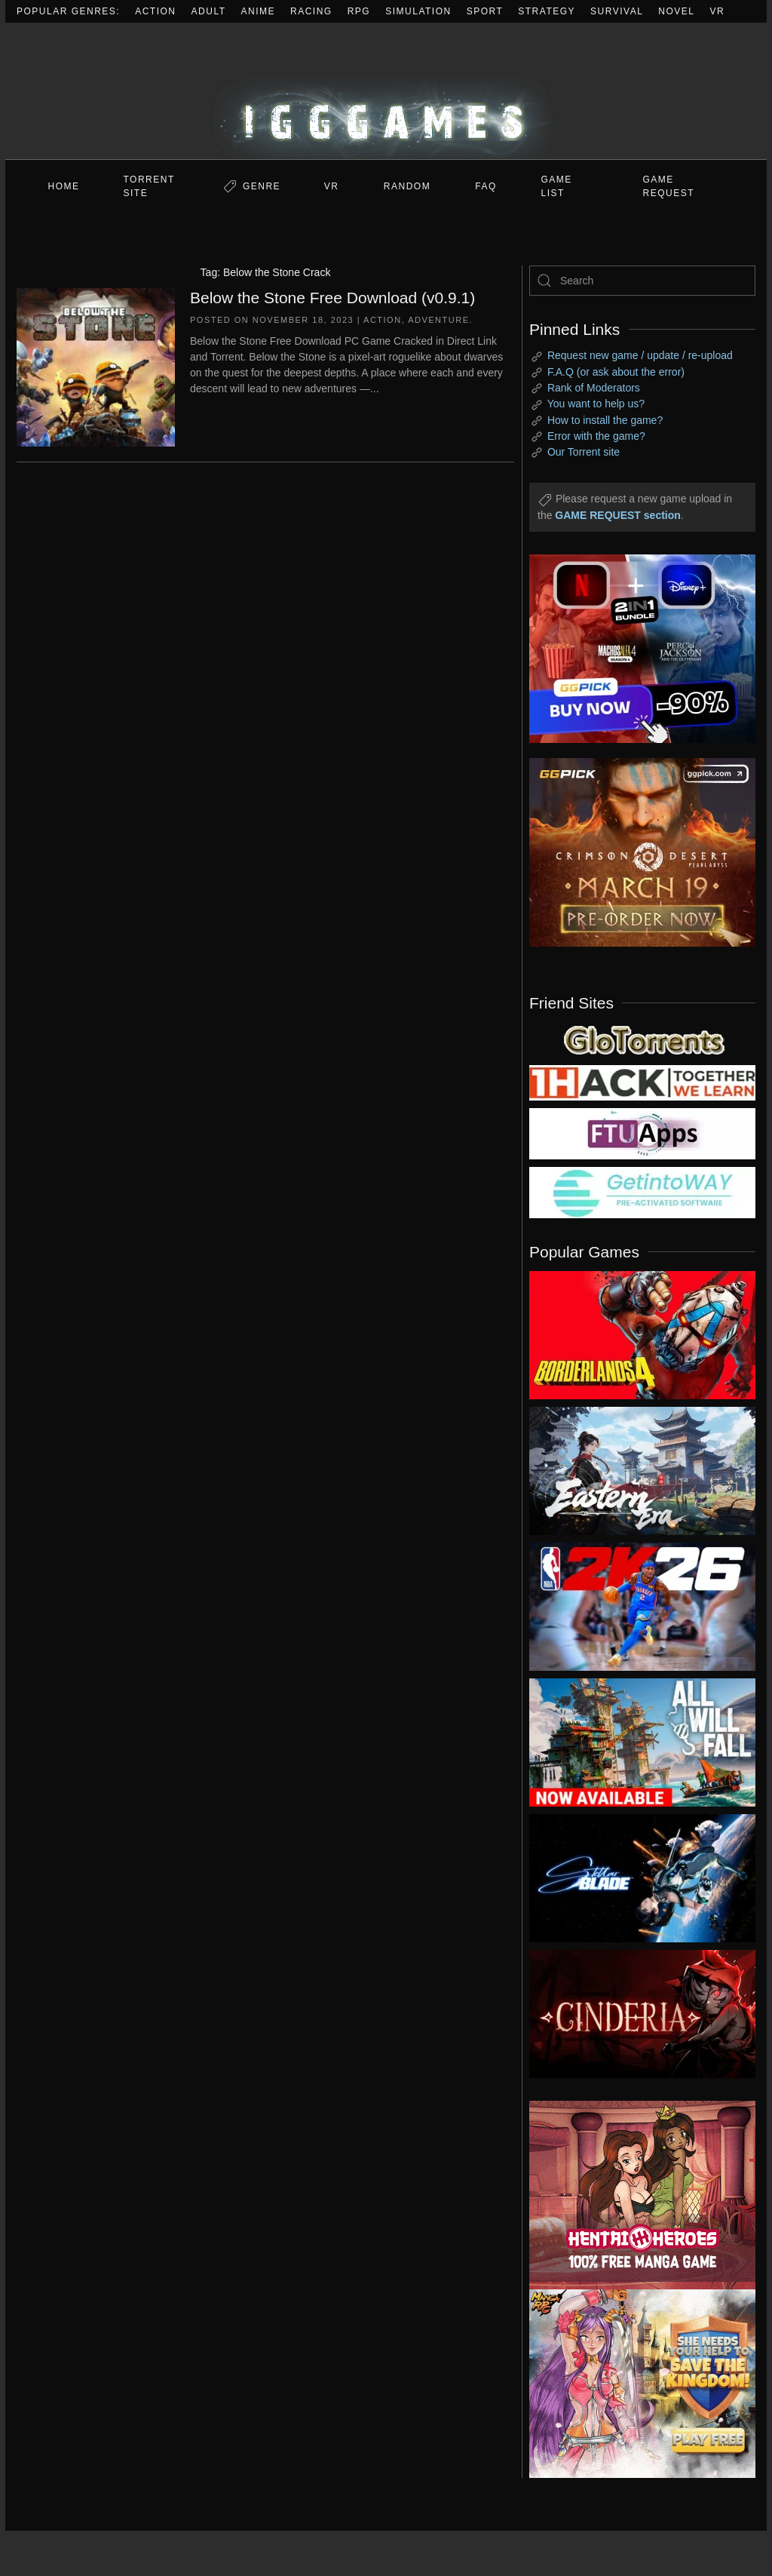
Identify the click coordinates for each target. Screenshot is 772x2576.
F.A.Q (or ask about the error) (616, 372)
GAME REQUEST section (617, 515)
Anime (258, 11)
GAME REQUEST (669, 186)
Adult (208, 11)
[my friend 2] (642, 1039)
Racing (311, 11)
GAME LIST (556, 186)
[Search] (642, 281)
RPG (359, 11)
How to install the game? (605, 420)
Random (407, 186)
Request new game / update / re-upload (640, 355)
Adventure (438, 319)
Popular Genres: (68, 11)
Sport (485, 11)
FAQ (486, 186)
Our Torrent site (583, 452)
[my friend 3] (642, 1082)
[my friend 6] (642, 1133)
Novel (676, 11)
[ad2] (631, 2195)
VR (717, 11)
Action (155, 11)
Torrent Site (149, 186)
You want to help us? (596, 404)
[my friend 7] (642, 1192)
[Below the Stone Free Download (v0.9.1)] (96, 366)
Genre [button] (261, 186)
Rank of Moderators (593, 388)
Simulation (418, 11)
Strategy (546, 11)
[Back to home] (386, 91)
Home (64, 186)
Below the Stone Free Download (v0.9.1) (332, 297)
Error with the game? (596, 436)
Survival (616, 11)
